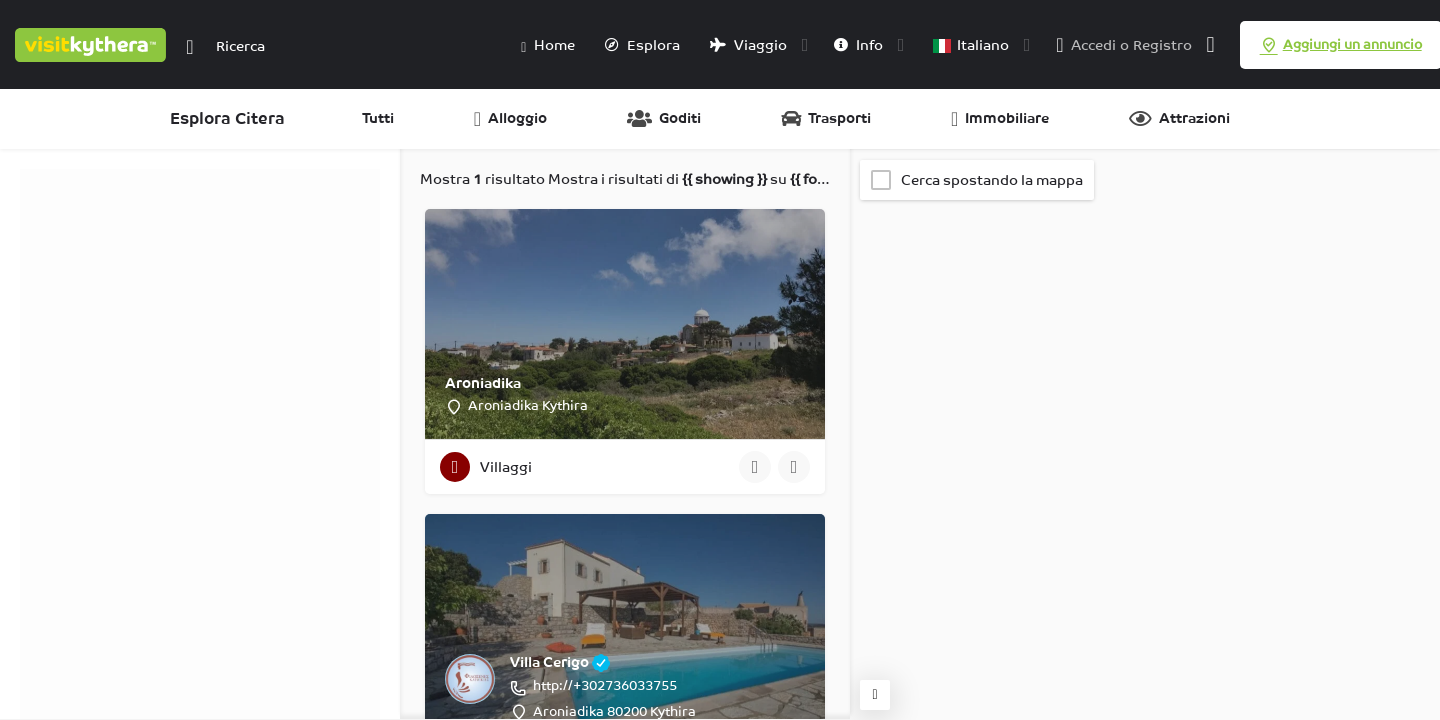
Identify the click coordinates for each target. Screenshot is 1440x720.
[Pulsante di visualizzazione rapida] (755, 467)
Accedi (1093, 45)
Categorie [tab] (111, 179)
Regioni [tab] (186, 179)
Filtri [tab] (46, 179)
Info (858, 45)
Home (548, 46)
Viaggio (748, 45)
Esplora (642, 45)
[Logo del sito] (93, 43)
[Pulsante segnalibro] (794, 467)
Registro (1162, 45)
